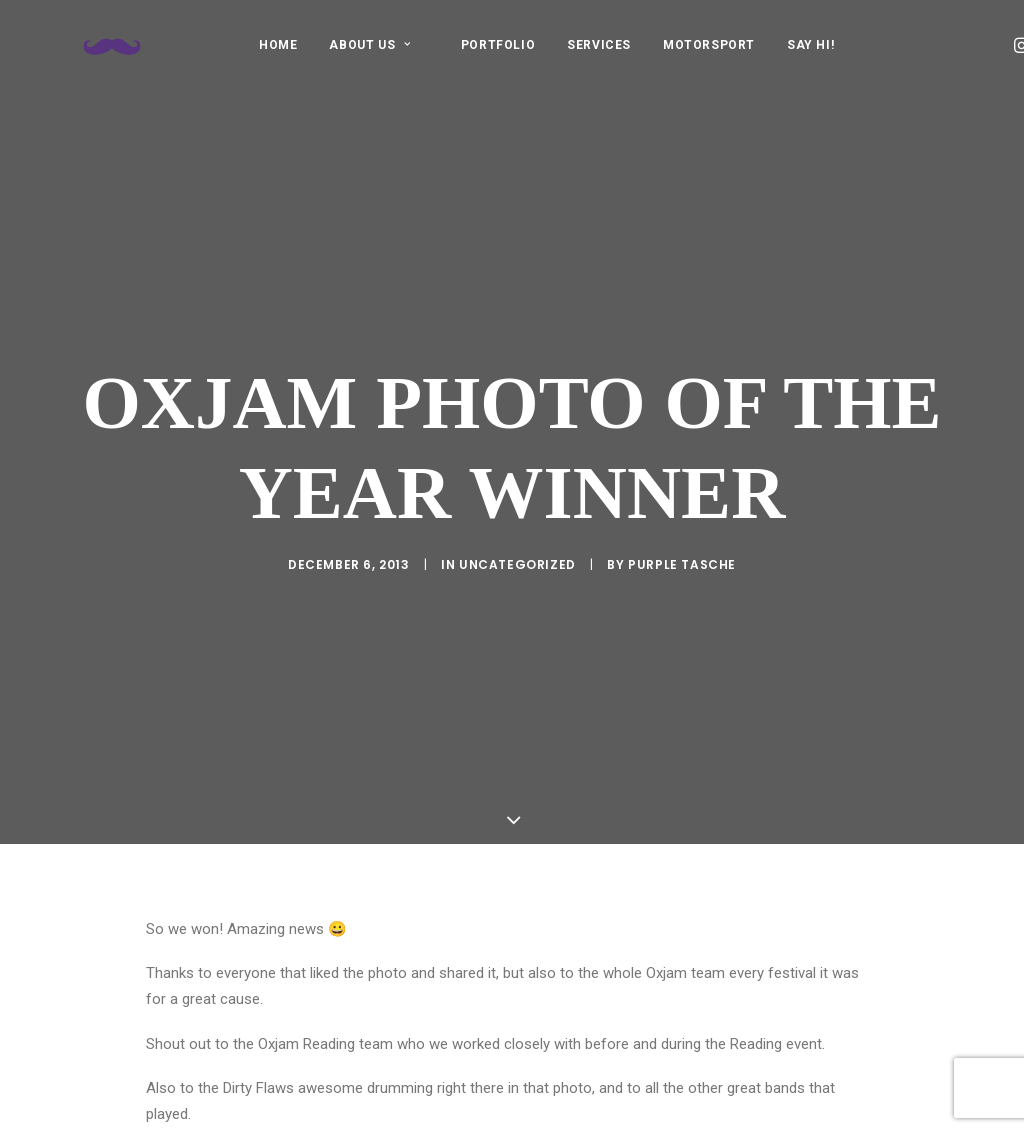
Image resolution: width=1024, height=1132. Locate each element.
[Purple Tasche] (86, 44)
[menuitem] (278, 44)
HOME (278, 45)
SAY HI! (810, 45)
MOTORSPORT (709, 45)
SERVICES (599, 45)
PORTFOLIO (498, 45)
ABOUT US (369, 45)
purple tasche (682, 534)
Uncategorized (517, 534)
